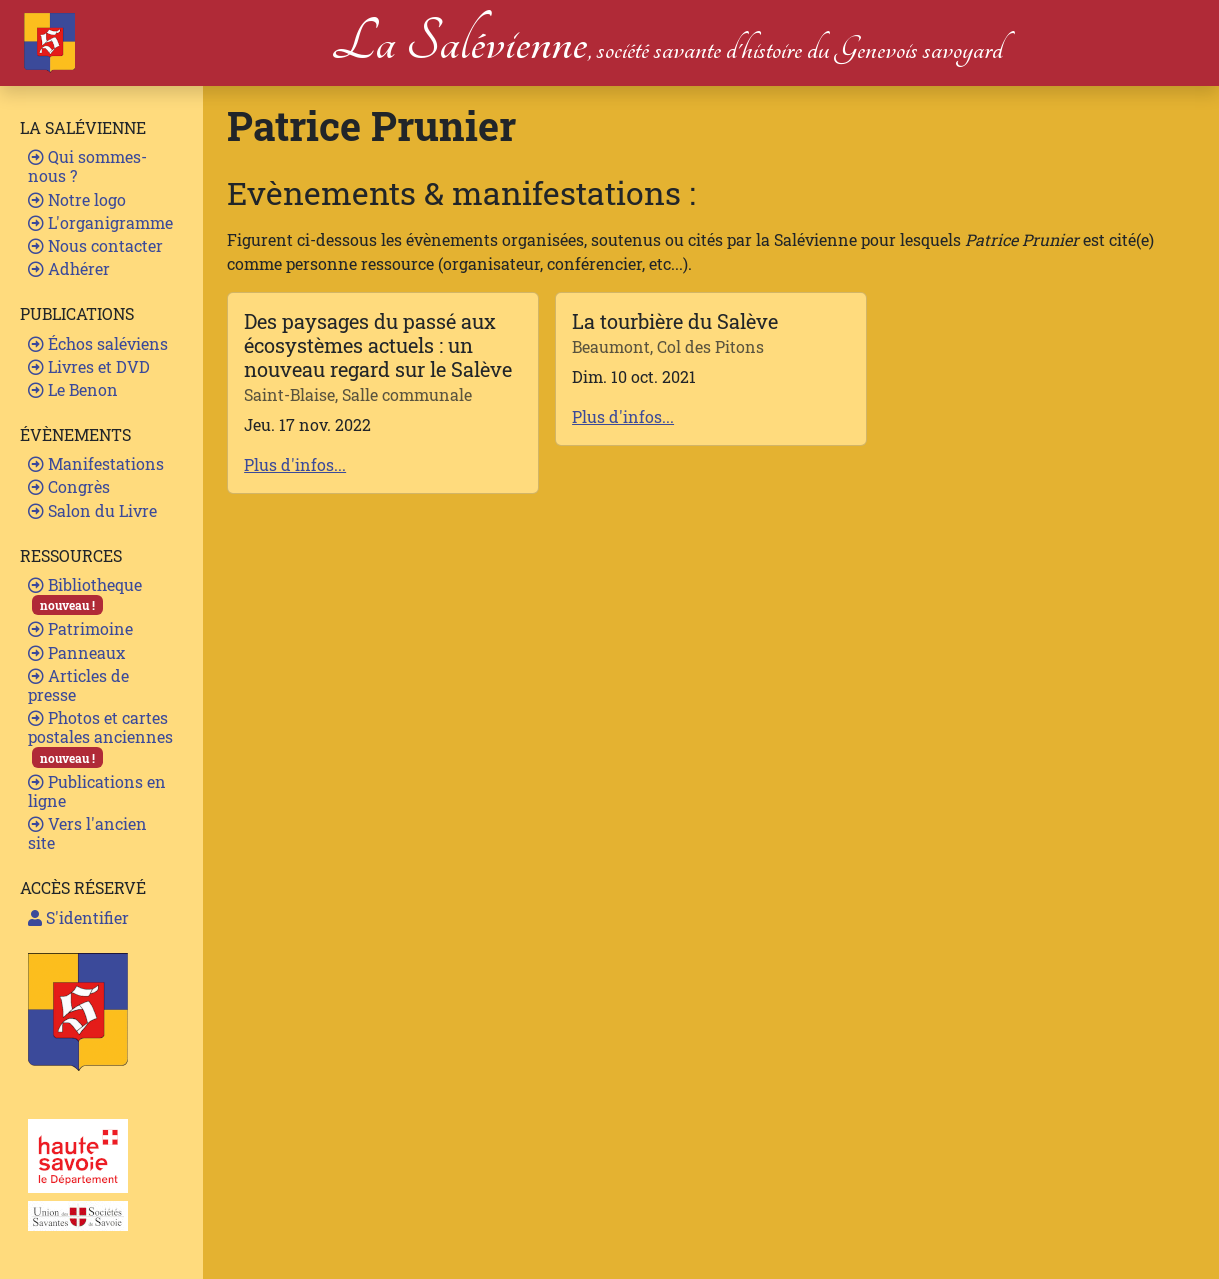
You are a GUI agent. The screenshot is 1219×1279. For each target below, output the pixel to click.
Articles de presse (78, 685)
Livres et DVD (89, 366)
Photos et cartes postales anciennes (100, 737)
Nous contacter (95, 245)
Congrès (69, 486)
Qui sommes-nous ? (87, 166)
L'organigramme (100, 222)
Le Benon (73, 389)
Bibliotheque (85, 594)
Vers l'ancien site (87, 833)
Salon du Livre (92, 510)
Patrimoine (80, 628)
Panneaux (76, 652)
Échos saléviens (98, 343)
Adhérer (69, 268)
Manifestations (96, 463)
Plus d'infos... (295, 464)
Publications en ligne (97, 791)
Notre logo (77, 199)
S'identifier (78, 917)
